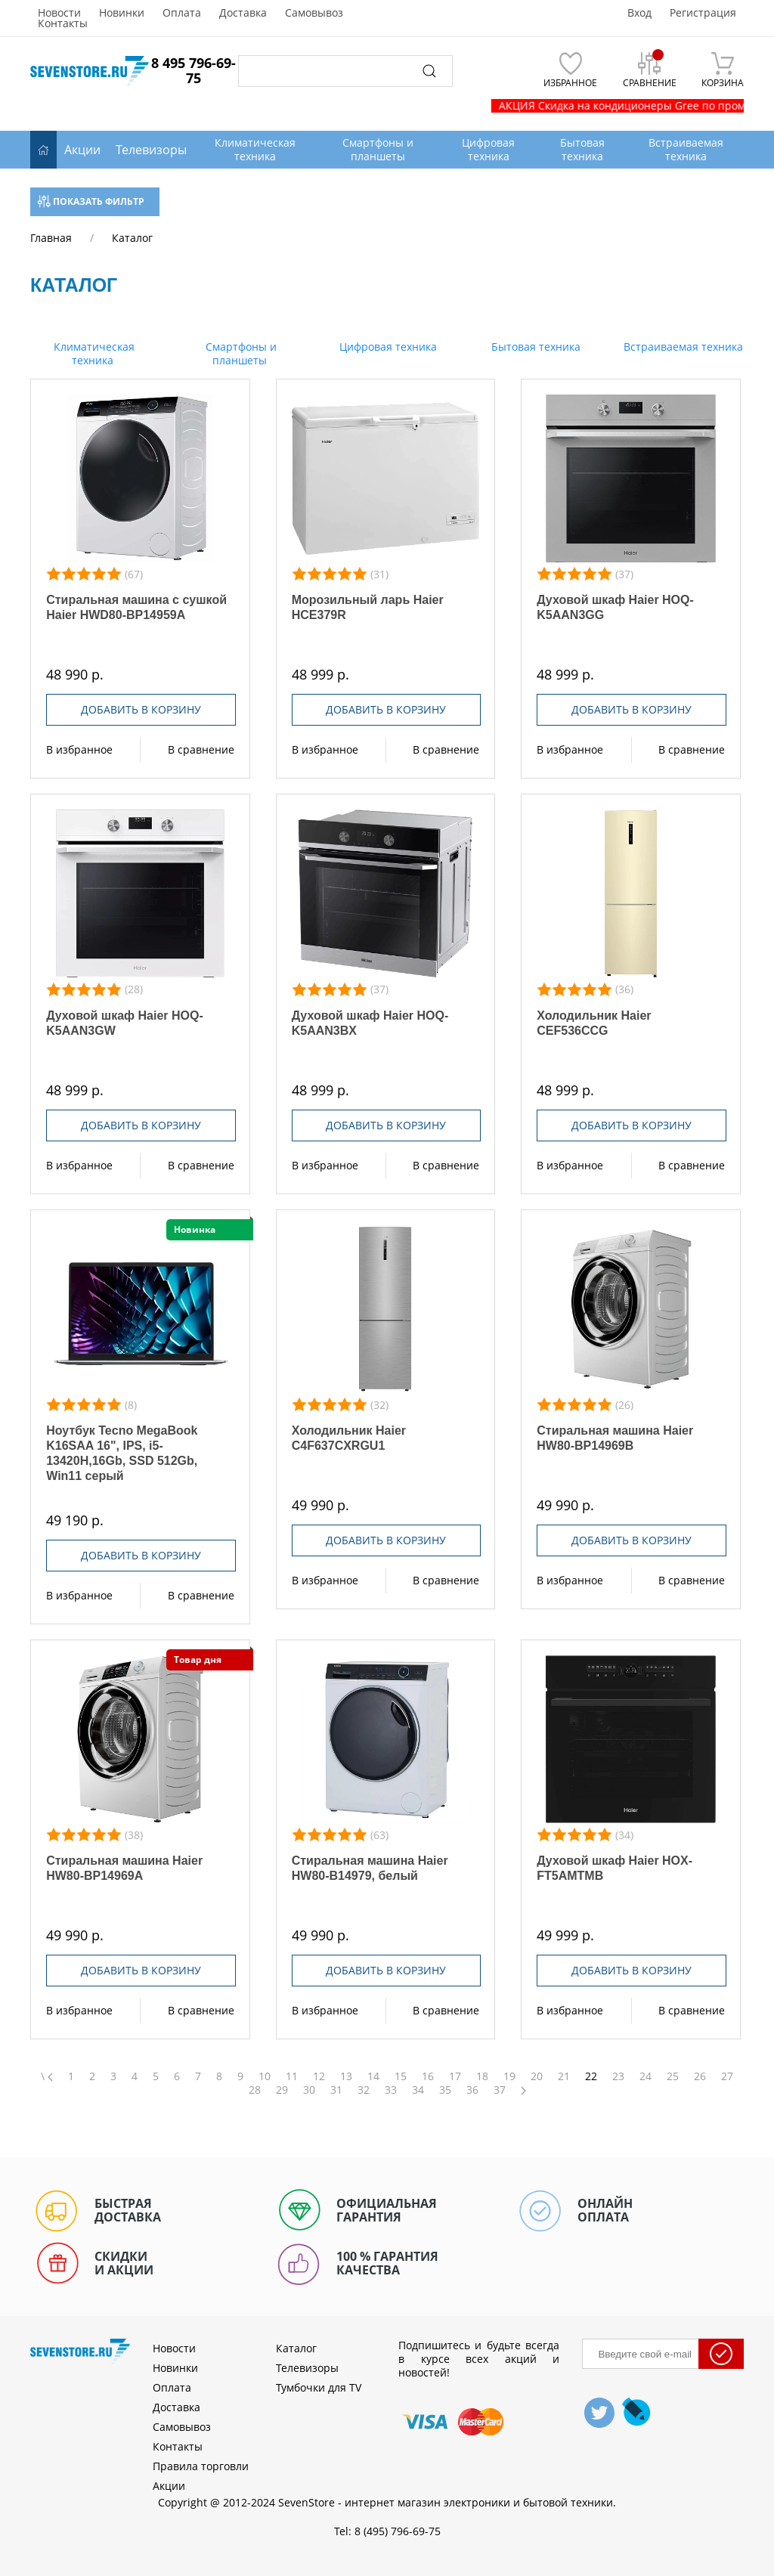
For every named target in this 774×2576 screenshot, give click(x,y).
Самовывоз (314, 13)
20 (537, 2076)
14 (373, 2076)
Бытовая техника (534, 346)
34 (418, 2090)
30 (309, 2090)
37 (500, 2090)
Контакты (63, 23)
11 (292, 2076)
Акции (82, 149)
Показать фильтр (91, 201)
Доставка (243, 13)
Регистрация (703, 13)
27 (727, 2076)
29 (282, 2090)
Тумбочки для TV (318, 2387)
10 (265, 2076)
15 (401, 2076)
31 (336, 2090)
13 (346, 2076)
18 (482, 2076)
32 (364, 2090)
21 (564, 2076)
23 (618, 2076)
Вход (639, 13)
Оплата (182, 13)
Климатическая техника (93, 353)
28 (255, 2090)
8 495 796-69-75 (193, 70)
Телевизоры (151, 149)
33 (391, 2090)
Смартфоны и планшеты (240, 353)
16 (428, 2076)
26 (700, 2076)
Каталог (296, 2348)
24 (645, 2076)
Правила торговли (201, 2466)
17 (455, 2076)
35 (445, 2090)
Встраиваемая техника (682, 346)
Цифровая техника (386, 346)
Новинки (121, 13)
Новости (59, 13)
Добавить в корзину (141, 709)
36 (472, 2090)
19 (509, 2076)
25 (673, 2076)
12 (319, 2076)
